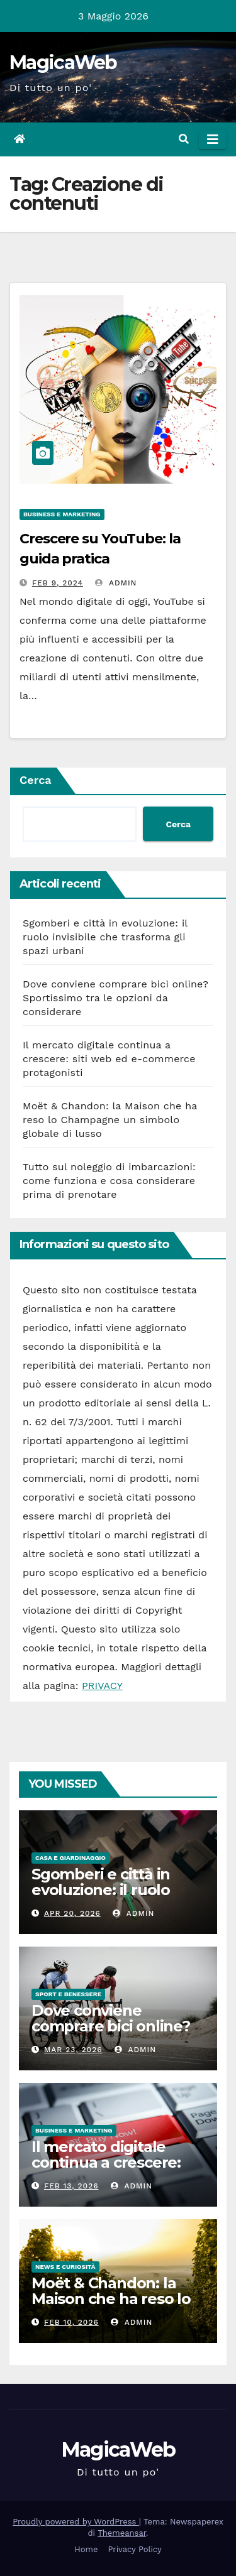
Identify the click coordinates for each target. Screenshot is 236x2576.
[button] (184, 139)
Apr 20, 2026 (72, 1913)
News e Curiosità (65, 2266)
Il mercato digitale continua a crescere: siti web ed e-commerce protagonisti (109, 1059)
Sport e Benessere (68, 1994)
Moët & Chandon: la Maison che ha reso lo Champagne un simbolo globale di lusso (110, 1119)
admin (116, 583)
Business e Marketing (62, 514)
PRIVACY (102, 1686)
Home (86, 2549)
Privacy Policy (134, 2549)
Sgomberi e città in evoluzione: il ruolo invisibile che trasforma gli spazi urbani (105, 937)
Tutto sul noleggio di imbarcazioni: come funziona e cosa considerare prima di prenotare (109, 1180)
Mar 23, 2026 (73, 2049)
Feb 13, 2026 (71, 2186)
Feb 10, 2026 (71, 2322)
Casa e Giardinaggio (70, 1857)
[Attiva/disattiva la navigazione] (213, 139)
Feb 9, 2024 (57, 583)
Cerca (36, 779)
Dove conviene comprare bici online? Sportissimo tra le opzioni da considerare (115, 998)
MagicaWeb (63, 62)
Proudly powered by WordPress (76, 2521)
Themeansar (122, 2533)
